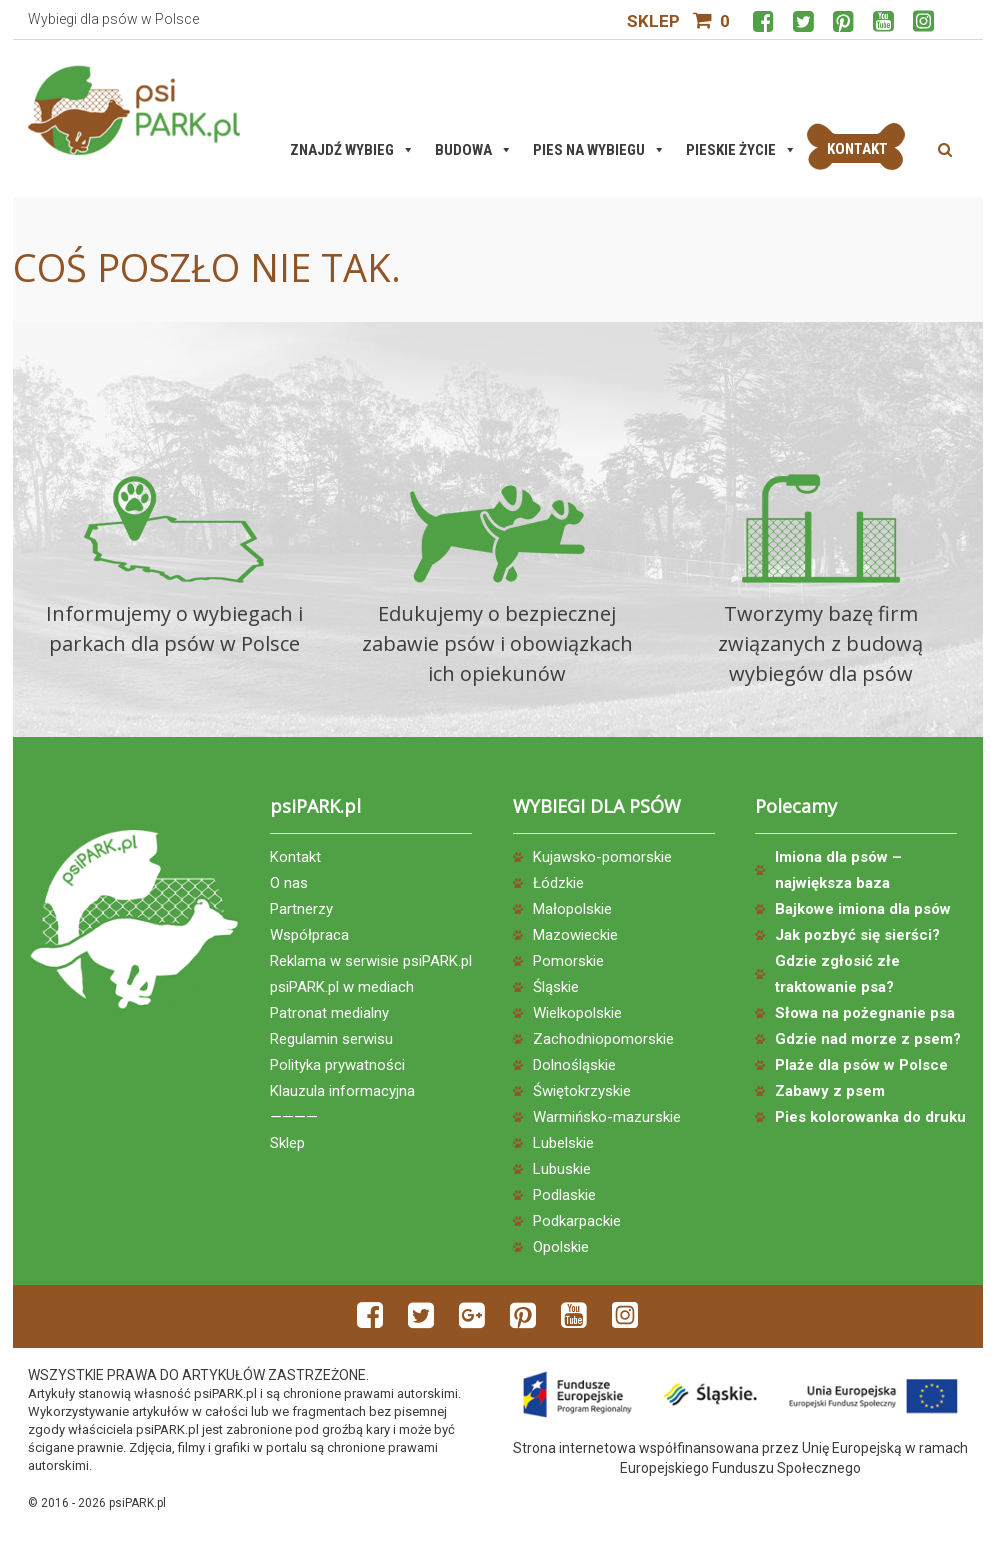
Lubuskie (562, 1169)
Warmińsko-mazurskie (607, 1117)
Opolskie (561, 1247)
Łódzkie (558, 883)
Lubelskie (563, 1143)
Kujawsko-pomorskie (602, 857)
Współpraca (309, 935)
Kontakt (295, 857)
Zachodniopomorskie (603, 1039)
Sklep (653, 21)
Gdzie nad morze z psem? (868, 1039)
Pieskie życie (741, 150)
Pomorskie (568, 961)
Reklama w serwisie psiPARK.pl (371, 961)
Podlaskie (564, 1195)
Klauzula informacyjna (342, 1091)
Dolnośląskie (574, 1065)
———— (294, 1117)
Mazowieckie (575, 935)
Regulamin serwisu (331, 1039)
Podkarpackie (577, 1221)
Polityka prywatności (337, 1065)
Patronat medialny (329, 1013)
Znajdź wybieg (352, 150)
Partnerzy (301, 909)
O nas (289, 883)
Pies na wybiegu (599, 150)
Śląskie (556, 987)
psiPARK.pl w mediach (342, 987)
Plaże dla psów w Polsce (861, 1065)
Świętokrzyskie (582, 1091)
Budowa (474, 150)
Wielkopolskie (577, 1013)
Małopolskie (572, 909)
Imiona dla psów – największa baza (838, 870)
